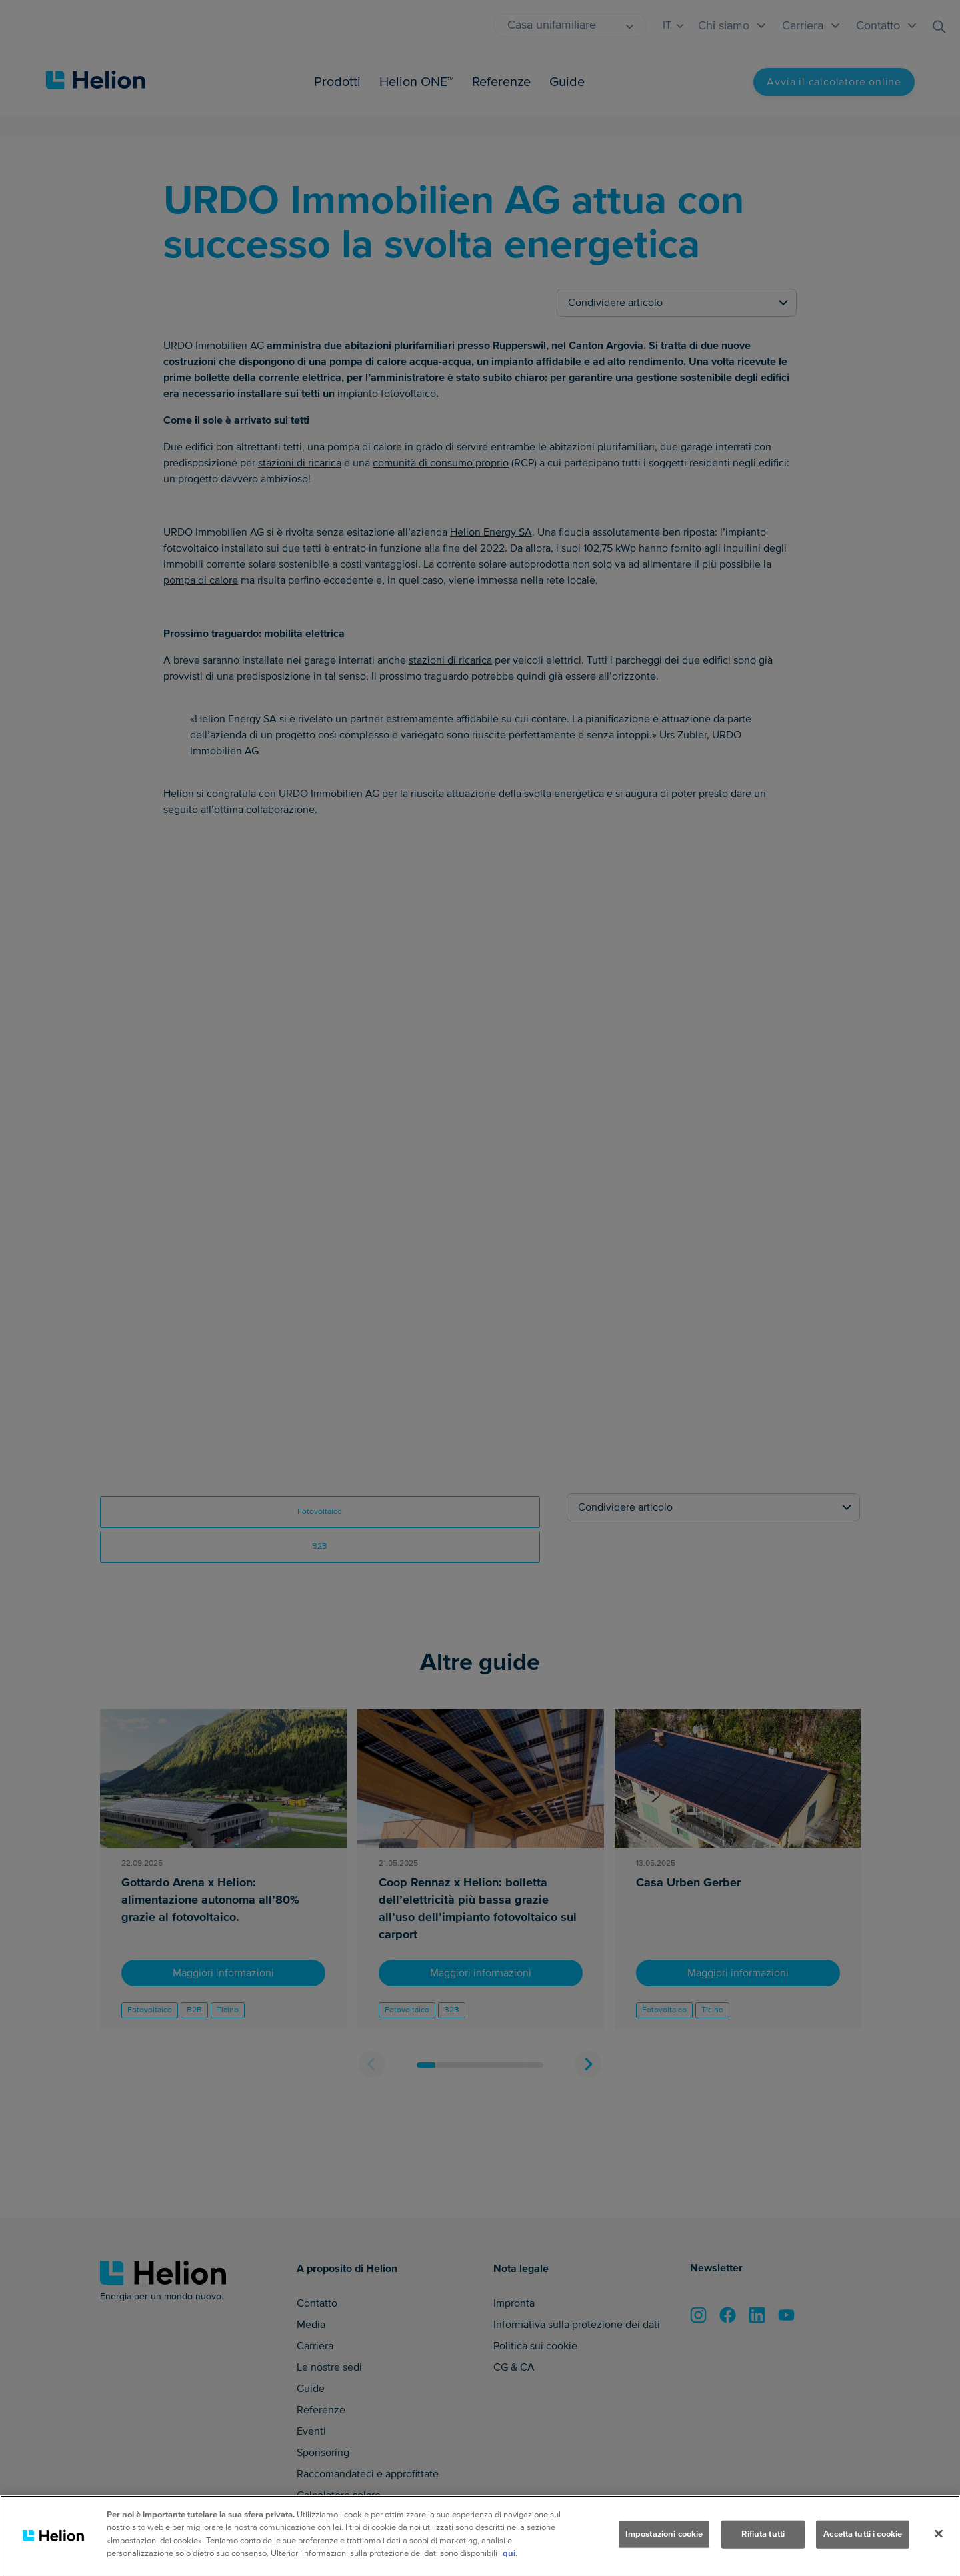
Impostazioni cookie (664, 2551)
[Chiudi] (938, 2551)
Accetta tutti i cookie (862, 2551)
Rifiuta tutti (763, 2551)
